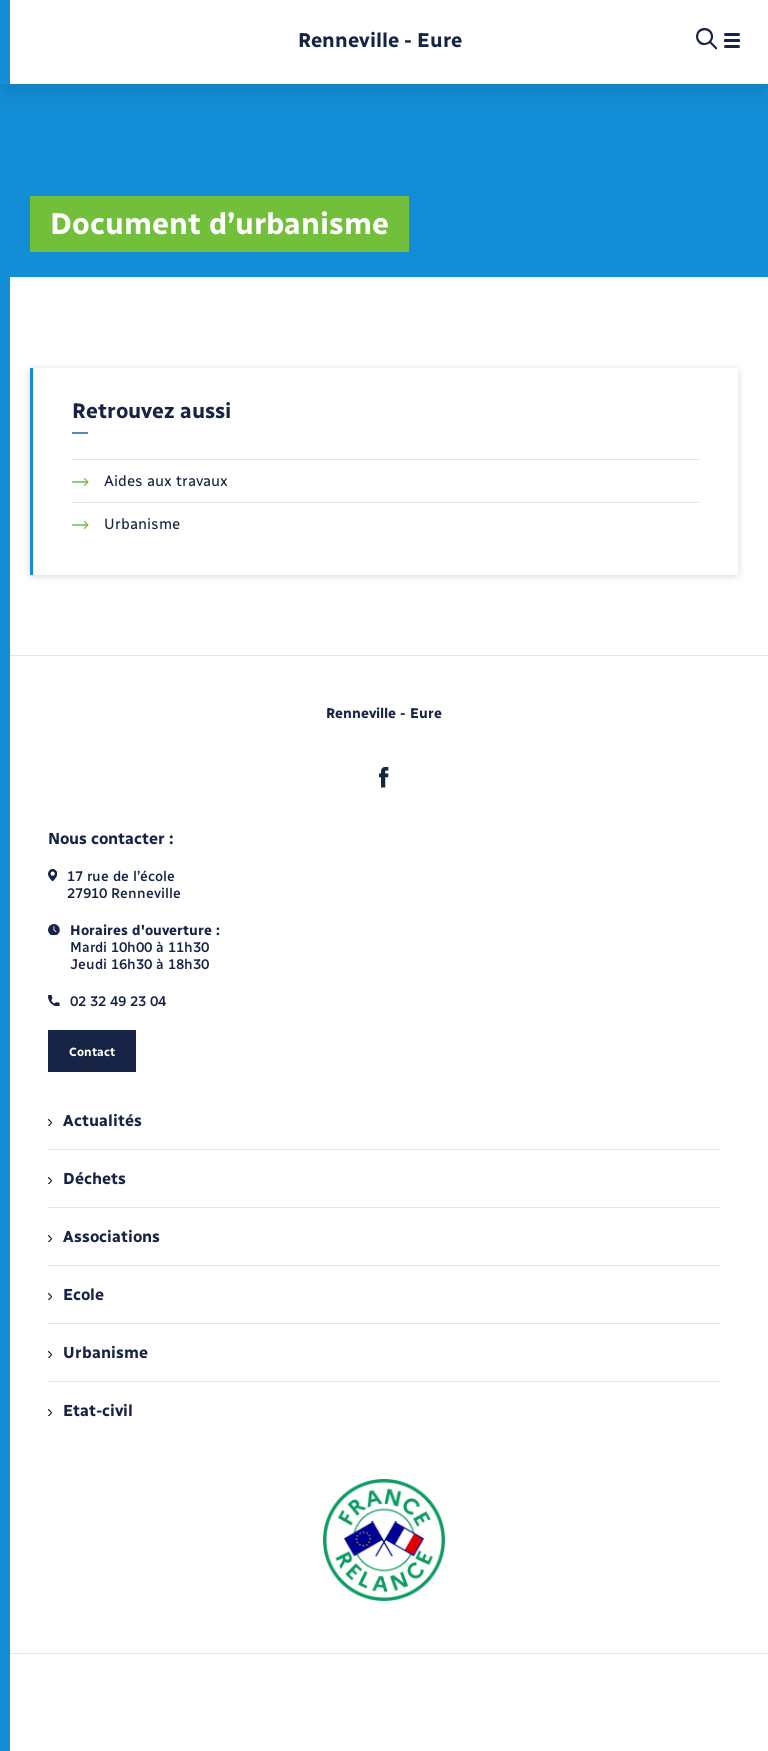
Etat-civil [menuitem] (90, 1410)
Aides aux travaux (150, 481)
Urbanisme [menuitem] (98, 1352)
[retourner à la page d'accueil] (380, 40)
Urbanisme (126, 524)
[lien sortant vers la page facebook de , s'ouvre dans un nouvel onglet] (384, 777)
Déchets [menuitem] (87, 1178)
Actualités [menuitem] (95, 1120)
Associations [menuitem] (104, 1236)
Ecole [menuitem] (76, 1294)
